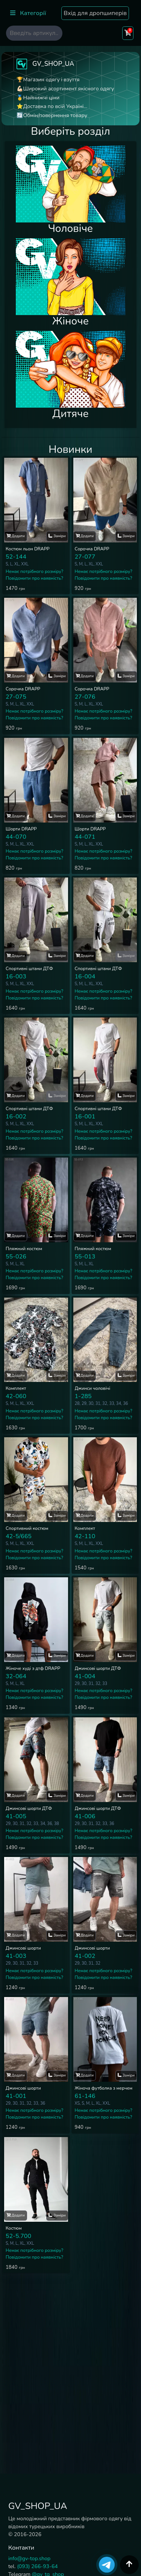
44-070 (16, 837)
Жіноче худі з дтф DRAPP (33, 1668)
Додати (15, 536)
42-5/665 (19, 1536)
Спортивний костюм (27, 1528)
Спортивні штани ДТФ (29, 969)
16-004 (85, 976)
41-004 (85, 1676)
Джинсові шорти (23, 1948)
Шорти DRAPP (21, 829)
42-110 (85, 1536)
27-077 (85, 557)
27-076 (85, 697)
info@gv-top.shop (29, 2558)
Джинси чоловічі (93, 1388)
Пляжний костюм (24, 1249)
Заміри (57, 536)
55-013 (85, 1256)
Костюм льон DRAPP (28, 549)
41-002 (85, 1956)
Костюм (14, 2228)
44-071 (85, 837)
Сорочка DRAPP (92, 549)
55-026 (16, 1256)
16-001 (85, 1116)
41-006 (85, 1816)
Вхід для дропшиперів (95, 13)
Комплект (16, 1388)
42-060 (16, 1396)
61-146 (85, 2096)
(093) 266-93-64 (37, 2566)
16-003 (16, 976)
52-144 (16, 557)
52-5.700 (18, 2236)
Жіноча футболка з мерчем (104, 2088)
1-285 (83, 1396)
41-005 (16, 1816)
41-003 (16, 1956)
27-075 (16, 697)
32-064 (16, 1676)
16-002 (16, 1116)
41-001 (16, 2096)
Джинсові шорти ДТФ (98, 1668)
